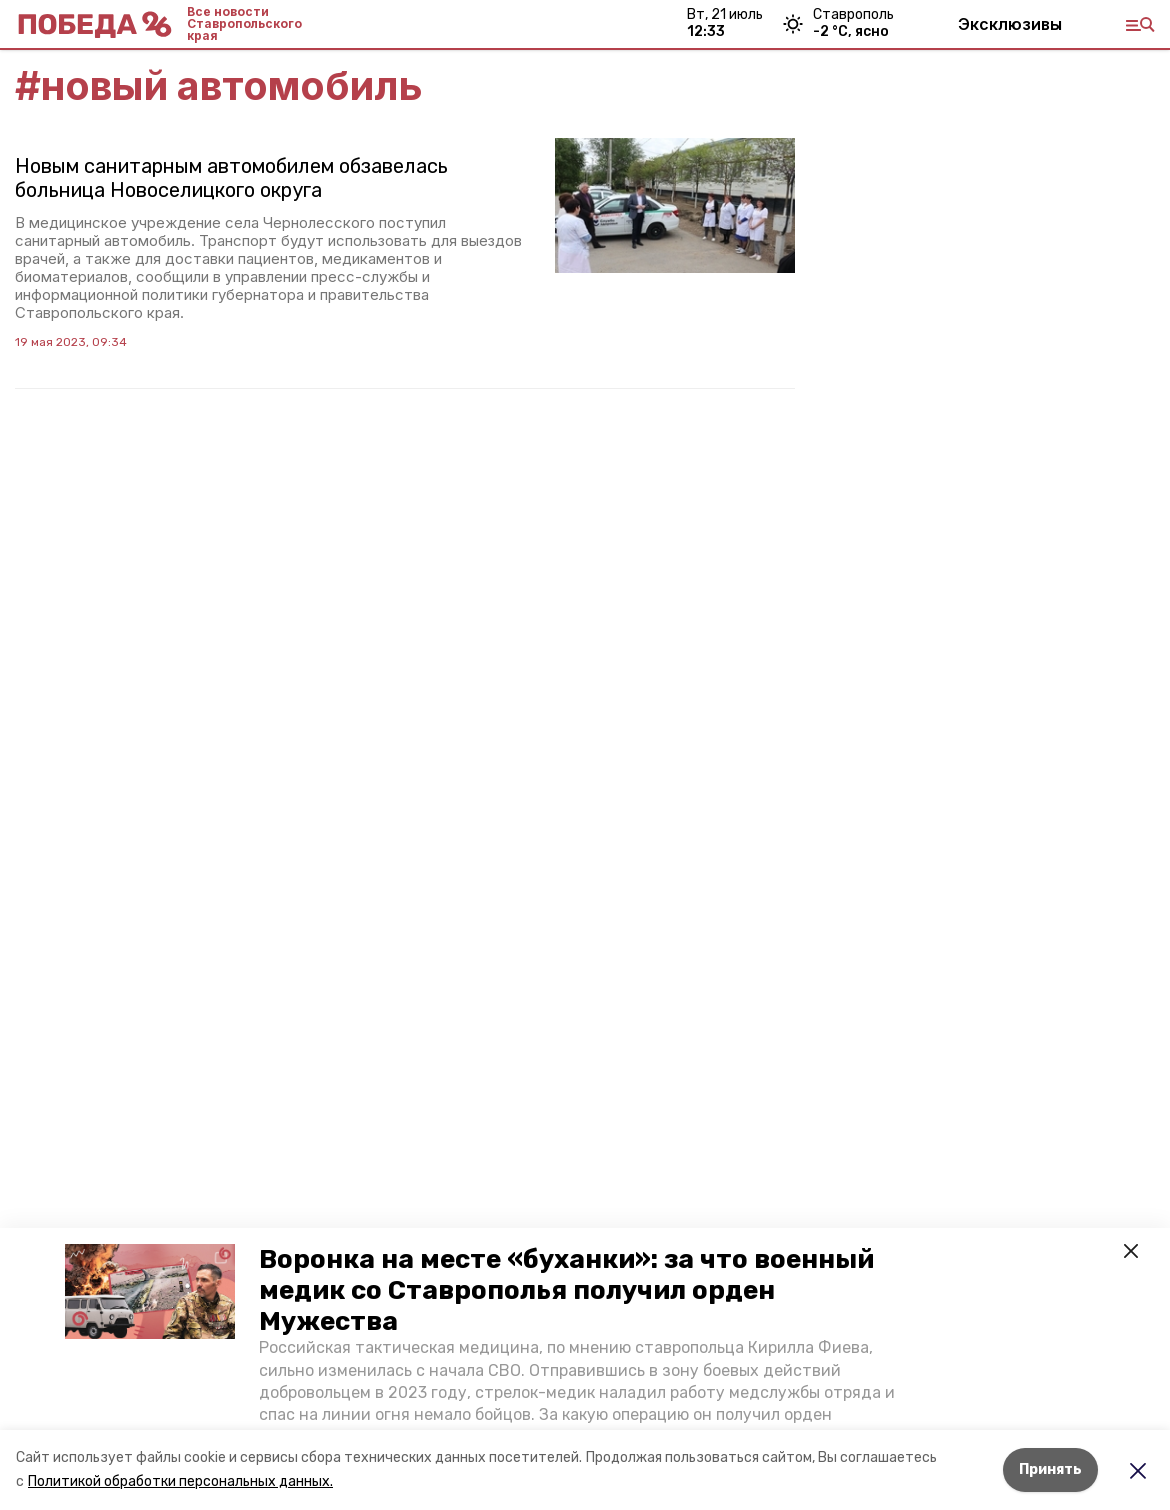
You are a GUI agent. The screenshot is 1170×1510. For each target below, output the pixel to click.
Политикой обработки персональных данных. (180, 1481)
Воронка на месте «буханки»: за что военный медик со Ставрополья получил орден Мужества (566, 1290)
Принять (1050, 1469)
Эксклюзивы (1010, 24)
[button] (150, 1292)
